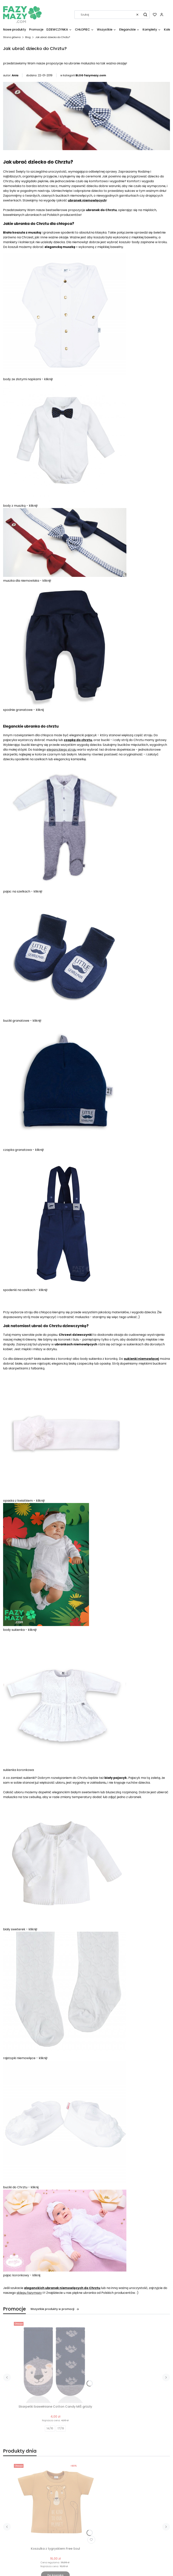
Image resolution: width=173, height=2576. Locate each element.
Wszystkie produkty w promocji (54, 2309)
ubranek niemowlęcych (87, 200)
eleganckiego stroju (61, 749)
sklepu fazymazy (29, 2293)
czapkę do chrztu (78, 740)
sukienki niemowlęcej (141, 1359)
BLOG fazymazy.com (91, 75)
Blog (28, 37)
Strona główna (12, 37)
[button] (145, 14)
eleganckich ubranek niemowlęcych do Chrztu (62, 2288)
